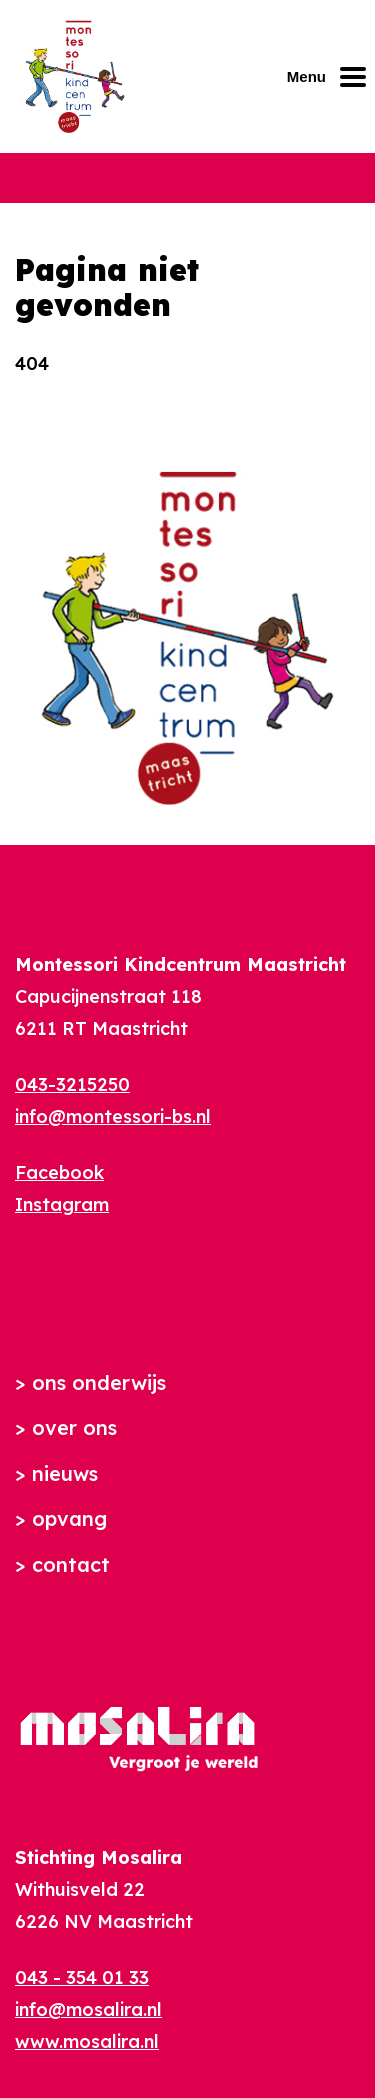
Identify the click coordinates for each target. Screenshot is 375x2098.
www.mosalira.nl (87, 2041)
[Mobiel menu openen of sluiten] (331, 77)
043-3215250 (72, 1084)
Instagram (62, 1204)
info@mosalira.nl (88, 2009)
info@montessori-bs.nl (113, 1116)
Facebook (59, 1172)
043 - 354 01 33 (82, 1977)
